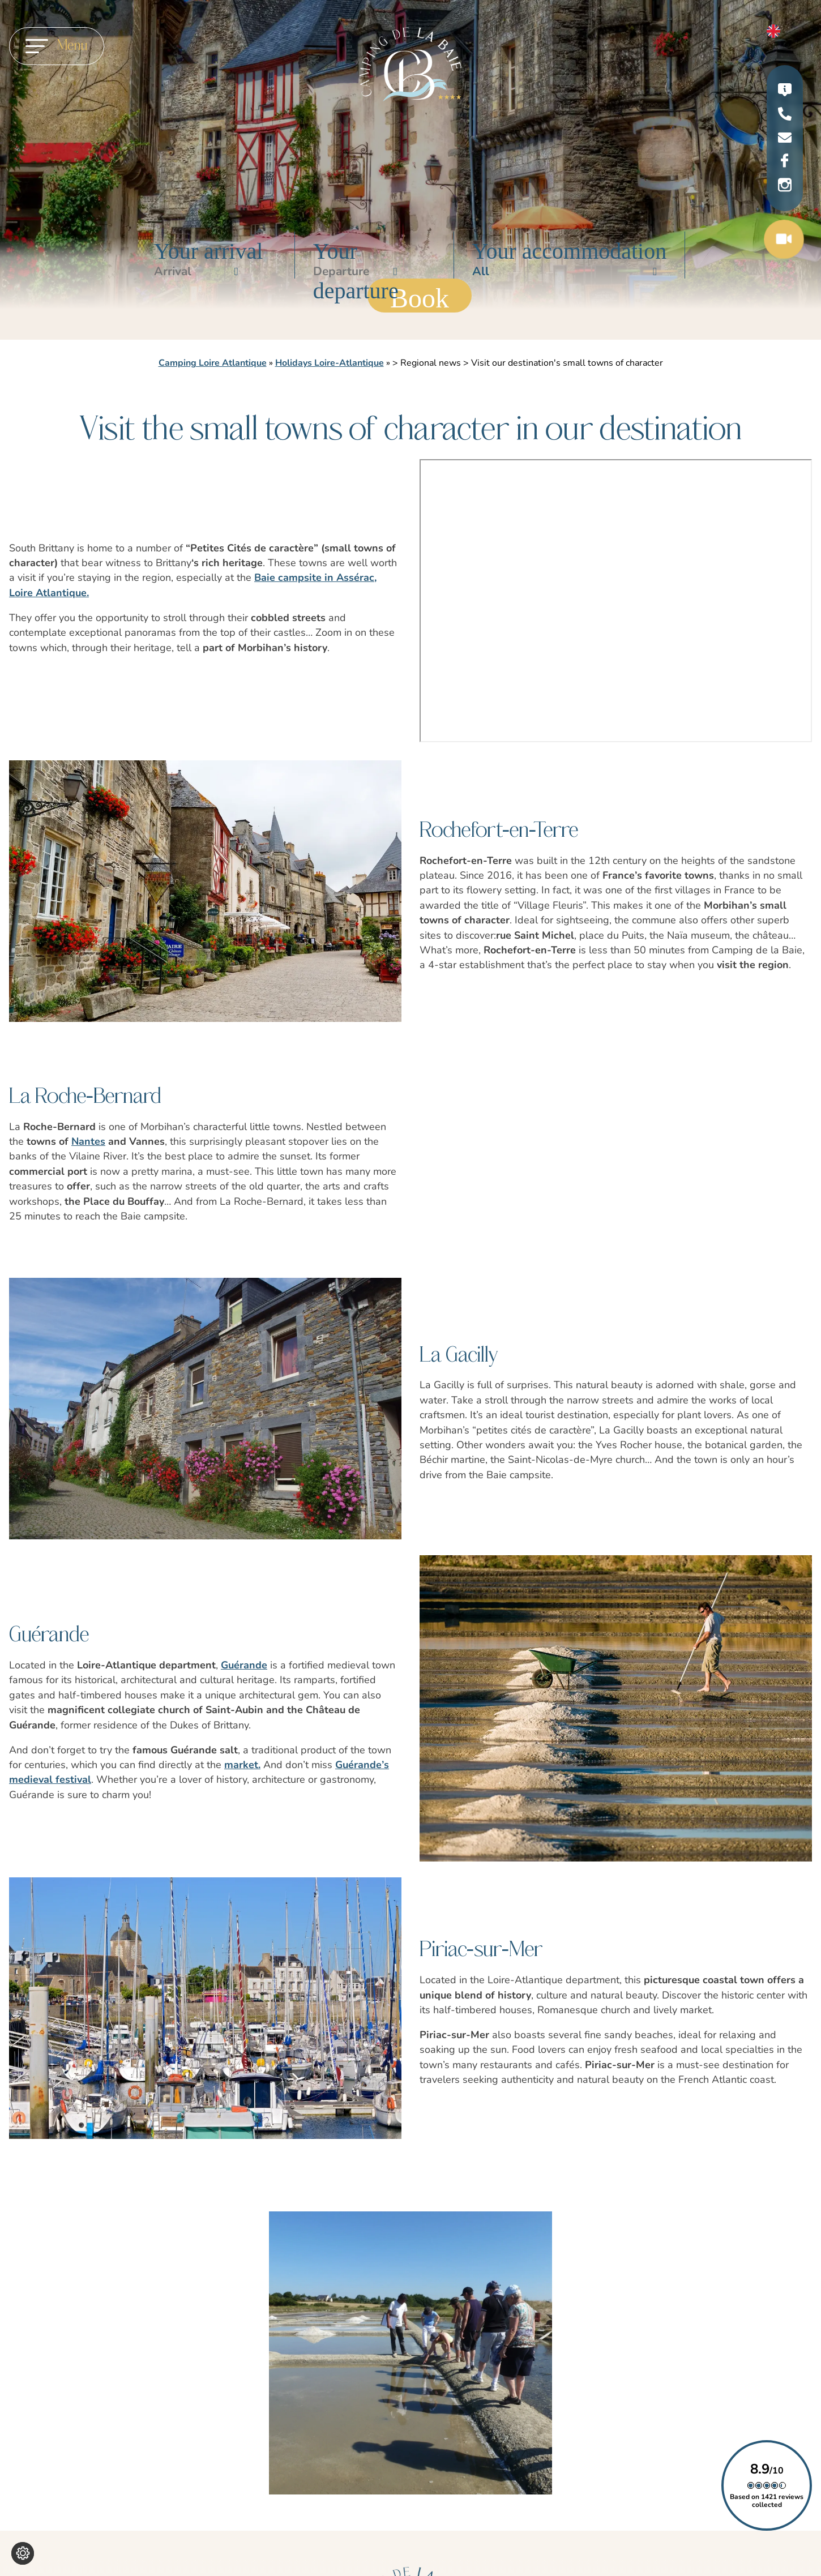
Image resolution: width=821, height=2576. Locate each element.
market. (242, 1764)
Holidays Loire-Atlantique (329, 363)
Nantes (88, 1141)
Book (419, 298)
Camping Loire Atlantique (213, 363)
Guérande (244, 1665)
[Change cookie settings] (22, 2553)
